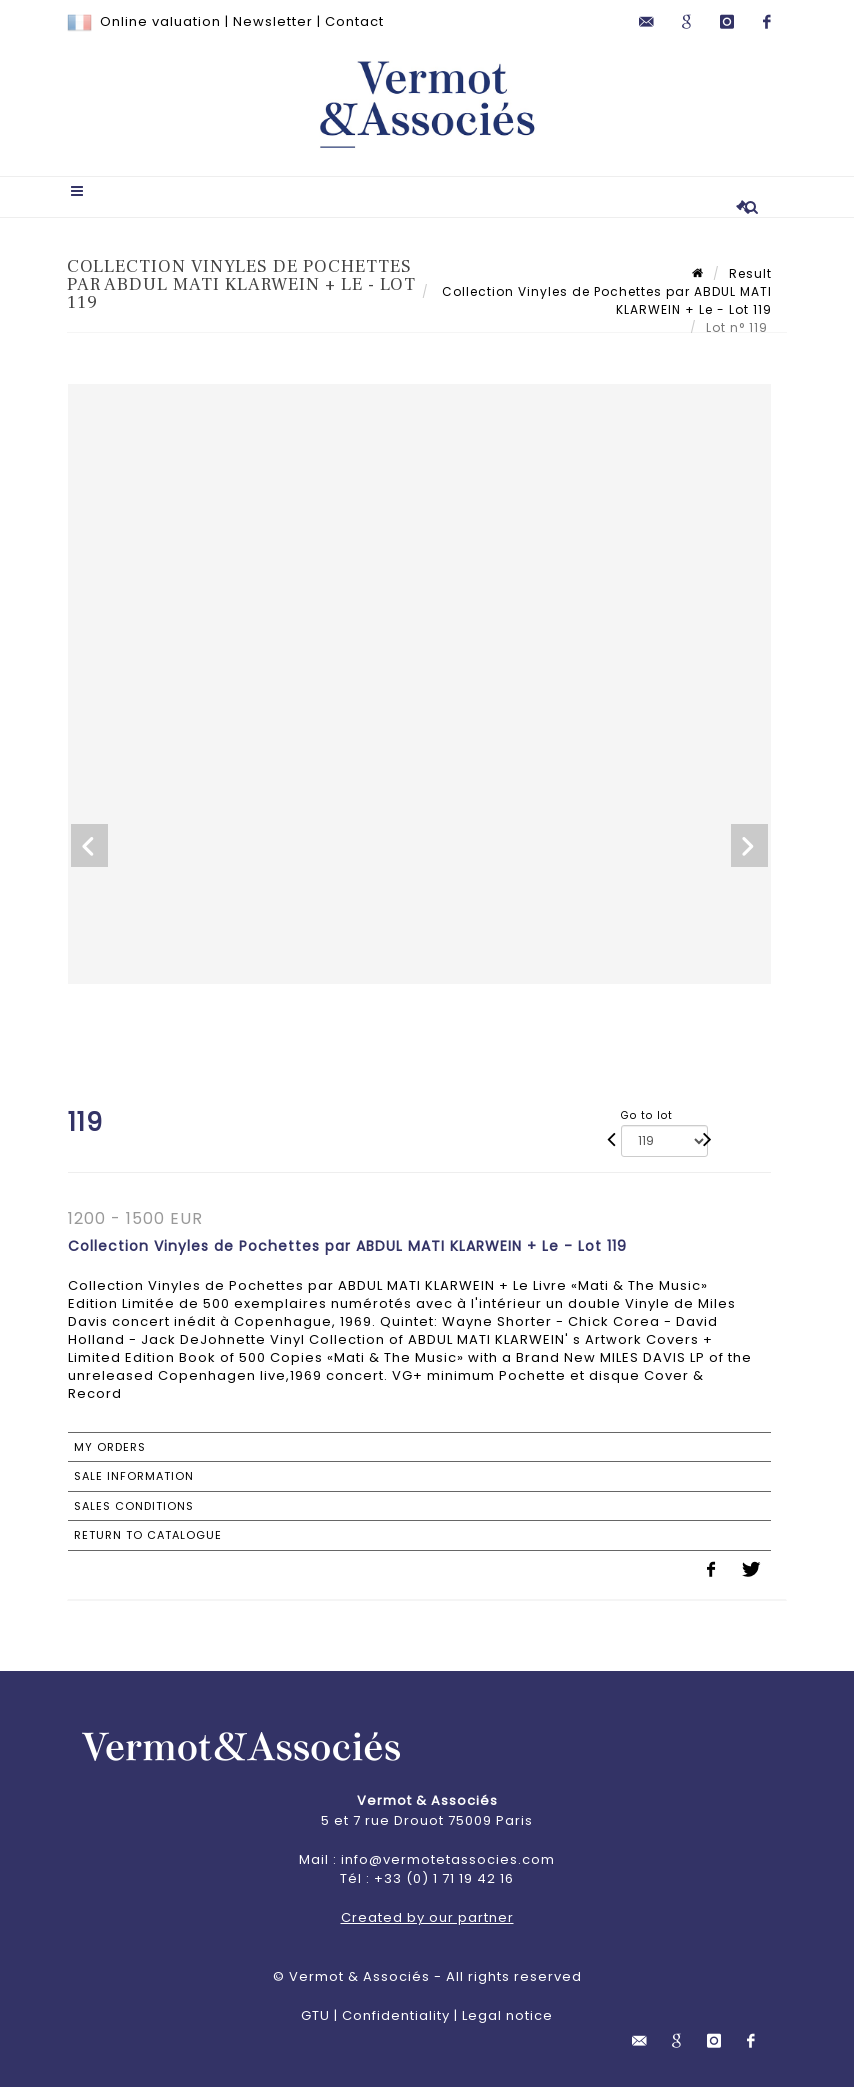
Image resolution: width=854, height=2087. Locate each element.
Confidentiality (396, 2015)
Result (750, 273)
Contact (354, 21)
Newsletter (273, 21)
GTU (315, 2015)
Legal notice (507, 2015)
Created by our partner (427, 1917)
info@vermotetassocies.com (448, 1859)
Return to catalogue (148, 1535)
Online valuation (160, 21)
